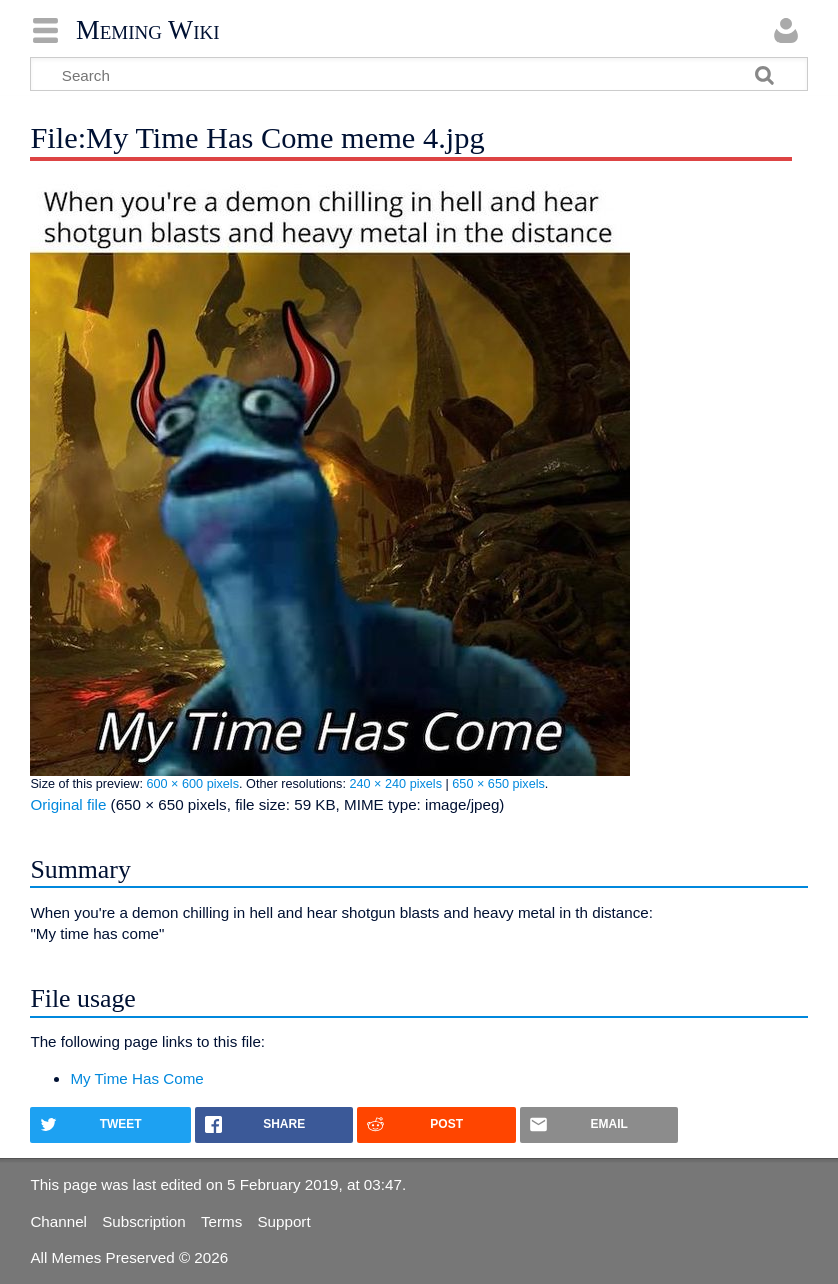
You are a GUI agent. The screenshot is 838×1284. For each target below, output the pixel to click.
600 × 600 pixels (192, 784)
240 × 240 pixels (395, 784)
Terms (221, 1221)
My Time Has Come (136, 1078)
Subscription (144, 1221)
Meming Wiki (148, 30)
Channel (58, 1221)
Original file (68, 804)
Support (283, 1221)
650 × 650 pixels (498, 784)
